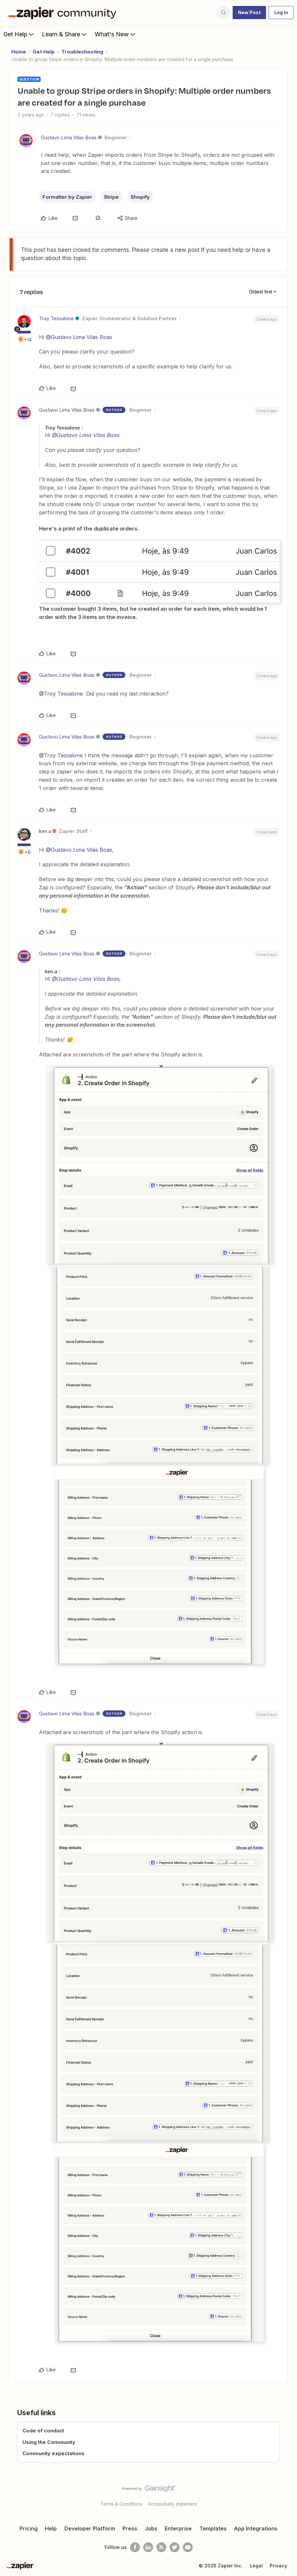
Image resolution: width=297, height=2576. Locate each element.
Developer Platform (89, 2528)
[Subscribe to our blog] (161, 2547)
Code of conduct (43, 2430)
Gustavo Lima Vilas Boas (69, 137)
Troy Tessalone (56, 318)
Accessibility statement (172, 2504)
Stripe (111, 197)
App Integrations (256, 2528)
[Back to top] (289, 2494)
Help (51, 2528)
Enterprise (178, 2528)
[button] (249, 12)
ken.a (45, 831)
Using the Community (48, 2442)
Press (129, 2528)
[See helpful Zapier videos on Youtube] (188, 2547)
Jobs (151, 2528)
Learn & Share (65, 34)
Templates (213, 2528)
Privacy (278, 2565)
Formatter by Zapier (67, 197)
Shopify (140, 197)
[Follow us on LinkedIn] (148, 2547)
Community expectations (53, 2453)
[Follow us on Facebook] (135, 2547)
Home (18, 52)
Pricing (28, 2528)
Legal (256, 2565)
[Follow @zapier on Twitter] (175, 2547)
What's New (116, 34)
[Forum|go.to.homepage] (64, 12)
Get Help (19, 34)
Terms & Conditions (121, 2504)
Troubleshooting (82, 52)
